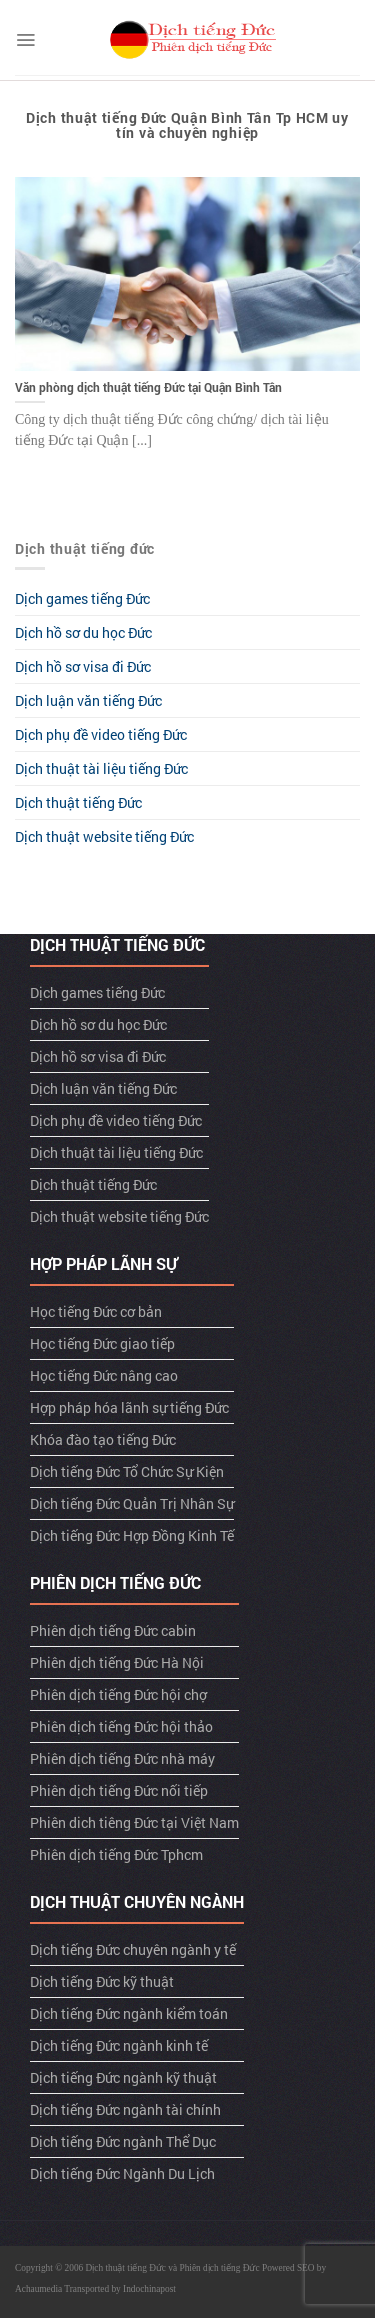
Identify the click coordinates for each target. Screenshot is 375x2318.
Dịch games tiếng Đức (82, 598)
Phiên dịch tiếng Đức (220, 2268)
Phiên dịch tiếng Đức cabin (113, 1630)
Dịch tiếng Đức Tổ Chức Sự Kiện (127, 1471)
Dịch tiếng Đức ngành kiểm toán (129, 2013)
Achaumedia (38, 2289)
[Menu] (25, 40)
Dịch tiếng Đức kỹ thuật (102, 1981)
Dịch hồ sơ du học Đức (83, 632)
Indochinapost (149, 2289)
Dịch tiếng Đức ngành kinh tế (119, 2045)
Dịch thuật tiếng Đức (78, 802)
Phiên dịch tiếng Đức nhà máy (122, 1758)
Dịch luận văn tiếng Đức (88, 700)
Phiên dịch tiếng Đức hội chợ (118, 1694)
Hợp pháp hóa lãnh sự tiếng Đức (129, 1407)
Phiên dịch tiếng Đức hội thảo (121, 1726)
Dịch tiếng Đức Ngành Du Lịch (122, 2173)
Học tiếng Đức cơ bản (96, 1311)
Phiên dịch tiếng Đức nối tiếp (119, 1790)
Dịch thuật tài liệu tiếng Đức (101, 768)
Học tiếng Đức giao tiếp (102, 1343)
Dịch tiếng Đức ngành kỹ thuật (123, 2077)
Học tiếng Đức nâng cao (104, 1375)
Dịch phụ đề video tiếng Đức (101, 734)
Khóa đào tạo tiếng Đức (103, 1439)
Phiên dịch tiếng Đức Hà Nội (117, 1662)
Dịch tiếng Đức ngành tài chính (125, 2109)
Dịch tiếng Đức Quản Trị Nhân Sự (132, 1503)
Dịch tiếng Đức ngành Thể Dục (123, 2141)
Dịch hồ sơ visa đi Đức (83, 666)
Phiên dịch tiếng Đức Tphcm (116, 1854)
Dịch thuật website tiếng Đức (104, 836)
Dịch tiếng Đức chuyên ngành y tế (133, 1949)
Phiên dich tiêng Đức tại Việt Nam (134, 1822)
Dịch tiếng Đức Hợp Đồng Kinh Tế (132, 1535)
